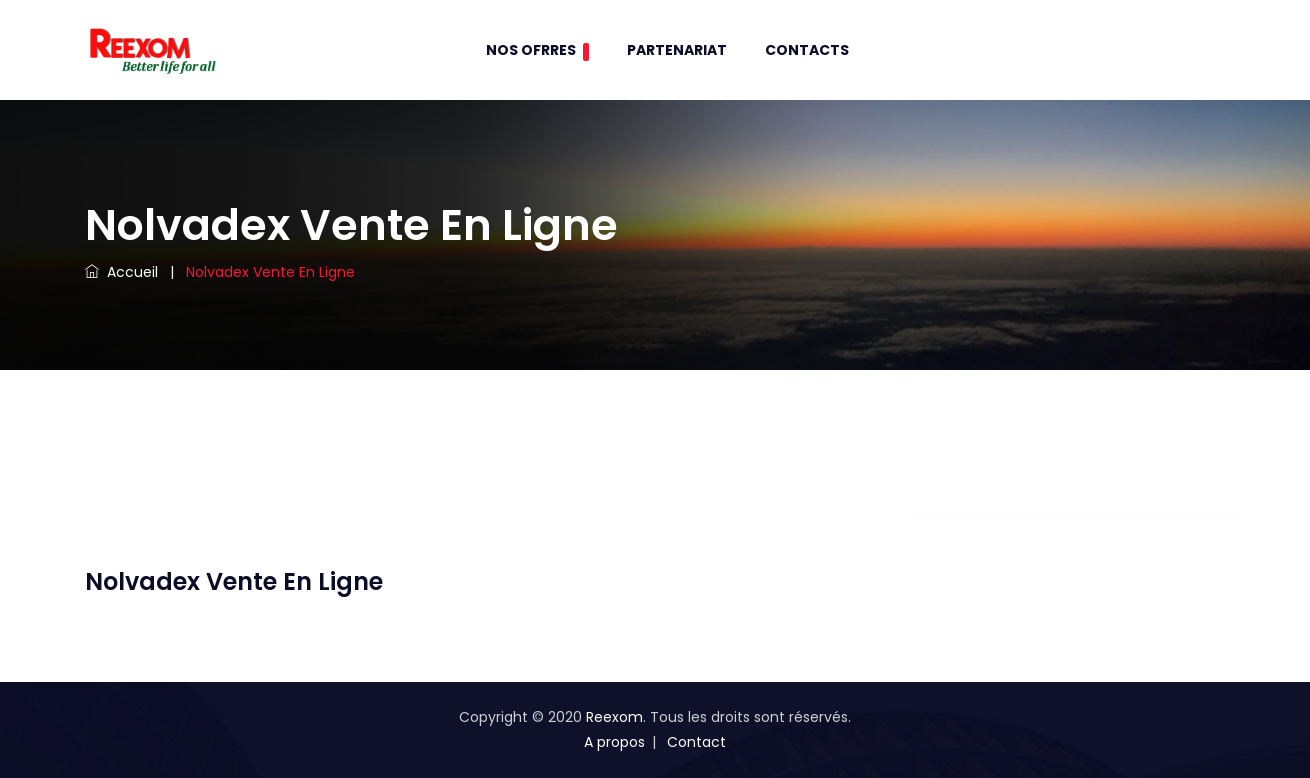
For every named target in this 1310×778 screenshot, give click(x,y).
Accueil (121, 272)
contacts (807, 50)
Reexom (614, 717)
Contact (696, 742)
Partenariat (677, 50)
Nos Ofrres (537, 50)
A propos (614, 742)
